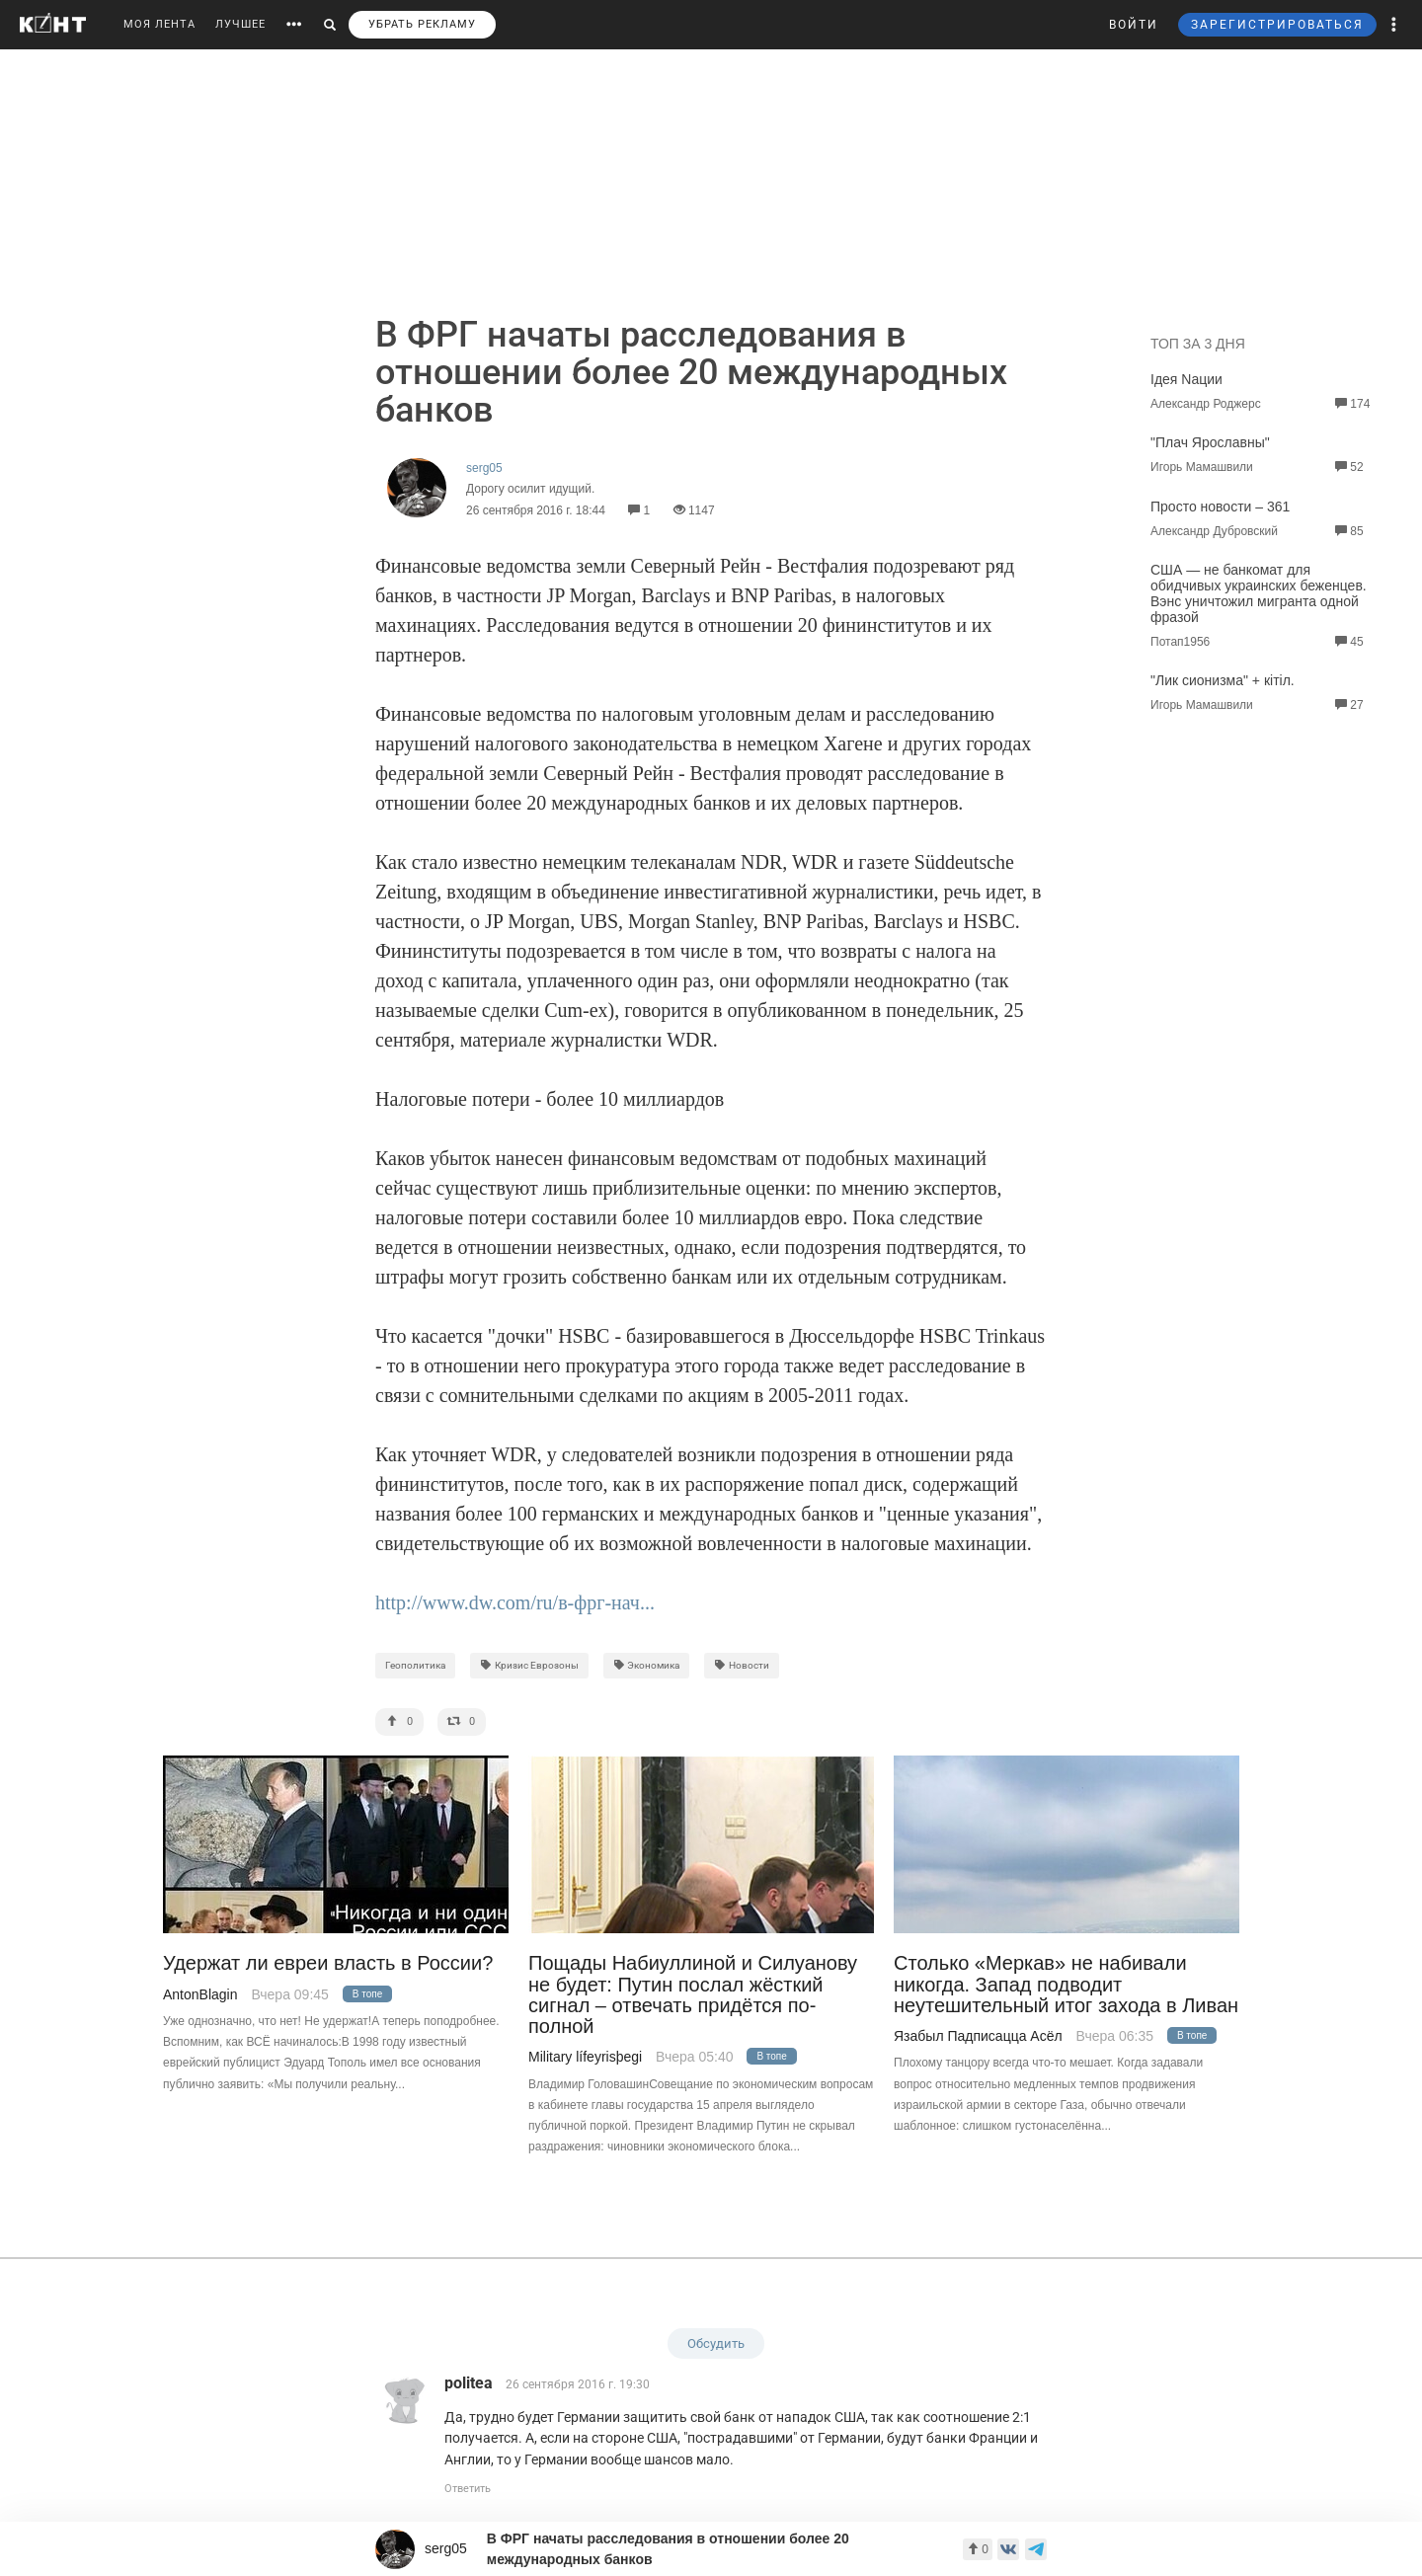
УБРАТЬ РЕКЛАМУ (422, 24)
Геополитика (415, 1665)
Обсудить (716, 2343)
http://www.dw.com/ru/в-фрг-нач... (515, 1602)
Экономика (646, 1665)
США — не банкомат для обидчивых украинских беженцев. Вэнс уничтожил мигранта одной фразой (1258, 593)
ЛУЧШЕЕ (240, 24)
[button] (1394, 24)
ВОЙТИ (1133, 25)
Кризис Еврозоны (529, 1665)
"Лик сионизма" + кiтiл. (1222, 680)
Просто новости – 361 (1220, 506)
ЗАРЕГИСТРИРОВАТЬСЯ (1277, 25)
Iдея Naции (1186, 379)
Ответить (467, 2488)
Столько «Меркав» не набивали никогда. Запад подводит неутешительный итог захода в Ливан (1066, 1984)
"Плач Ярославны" (1210, 442)
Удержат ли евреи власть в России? (328, 1963)
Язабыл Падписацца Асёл (978, 2036)
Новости (741, 1665)
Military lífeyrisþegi (585, 2057)
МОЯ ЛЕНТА (159, 24)
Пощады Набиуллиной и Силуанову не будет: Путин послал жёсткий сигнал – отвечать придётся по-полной (692, 1995)
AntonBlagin (200, 1994)
